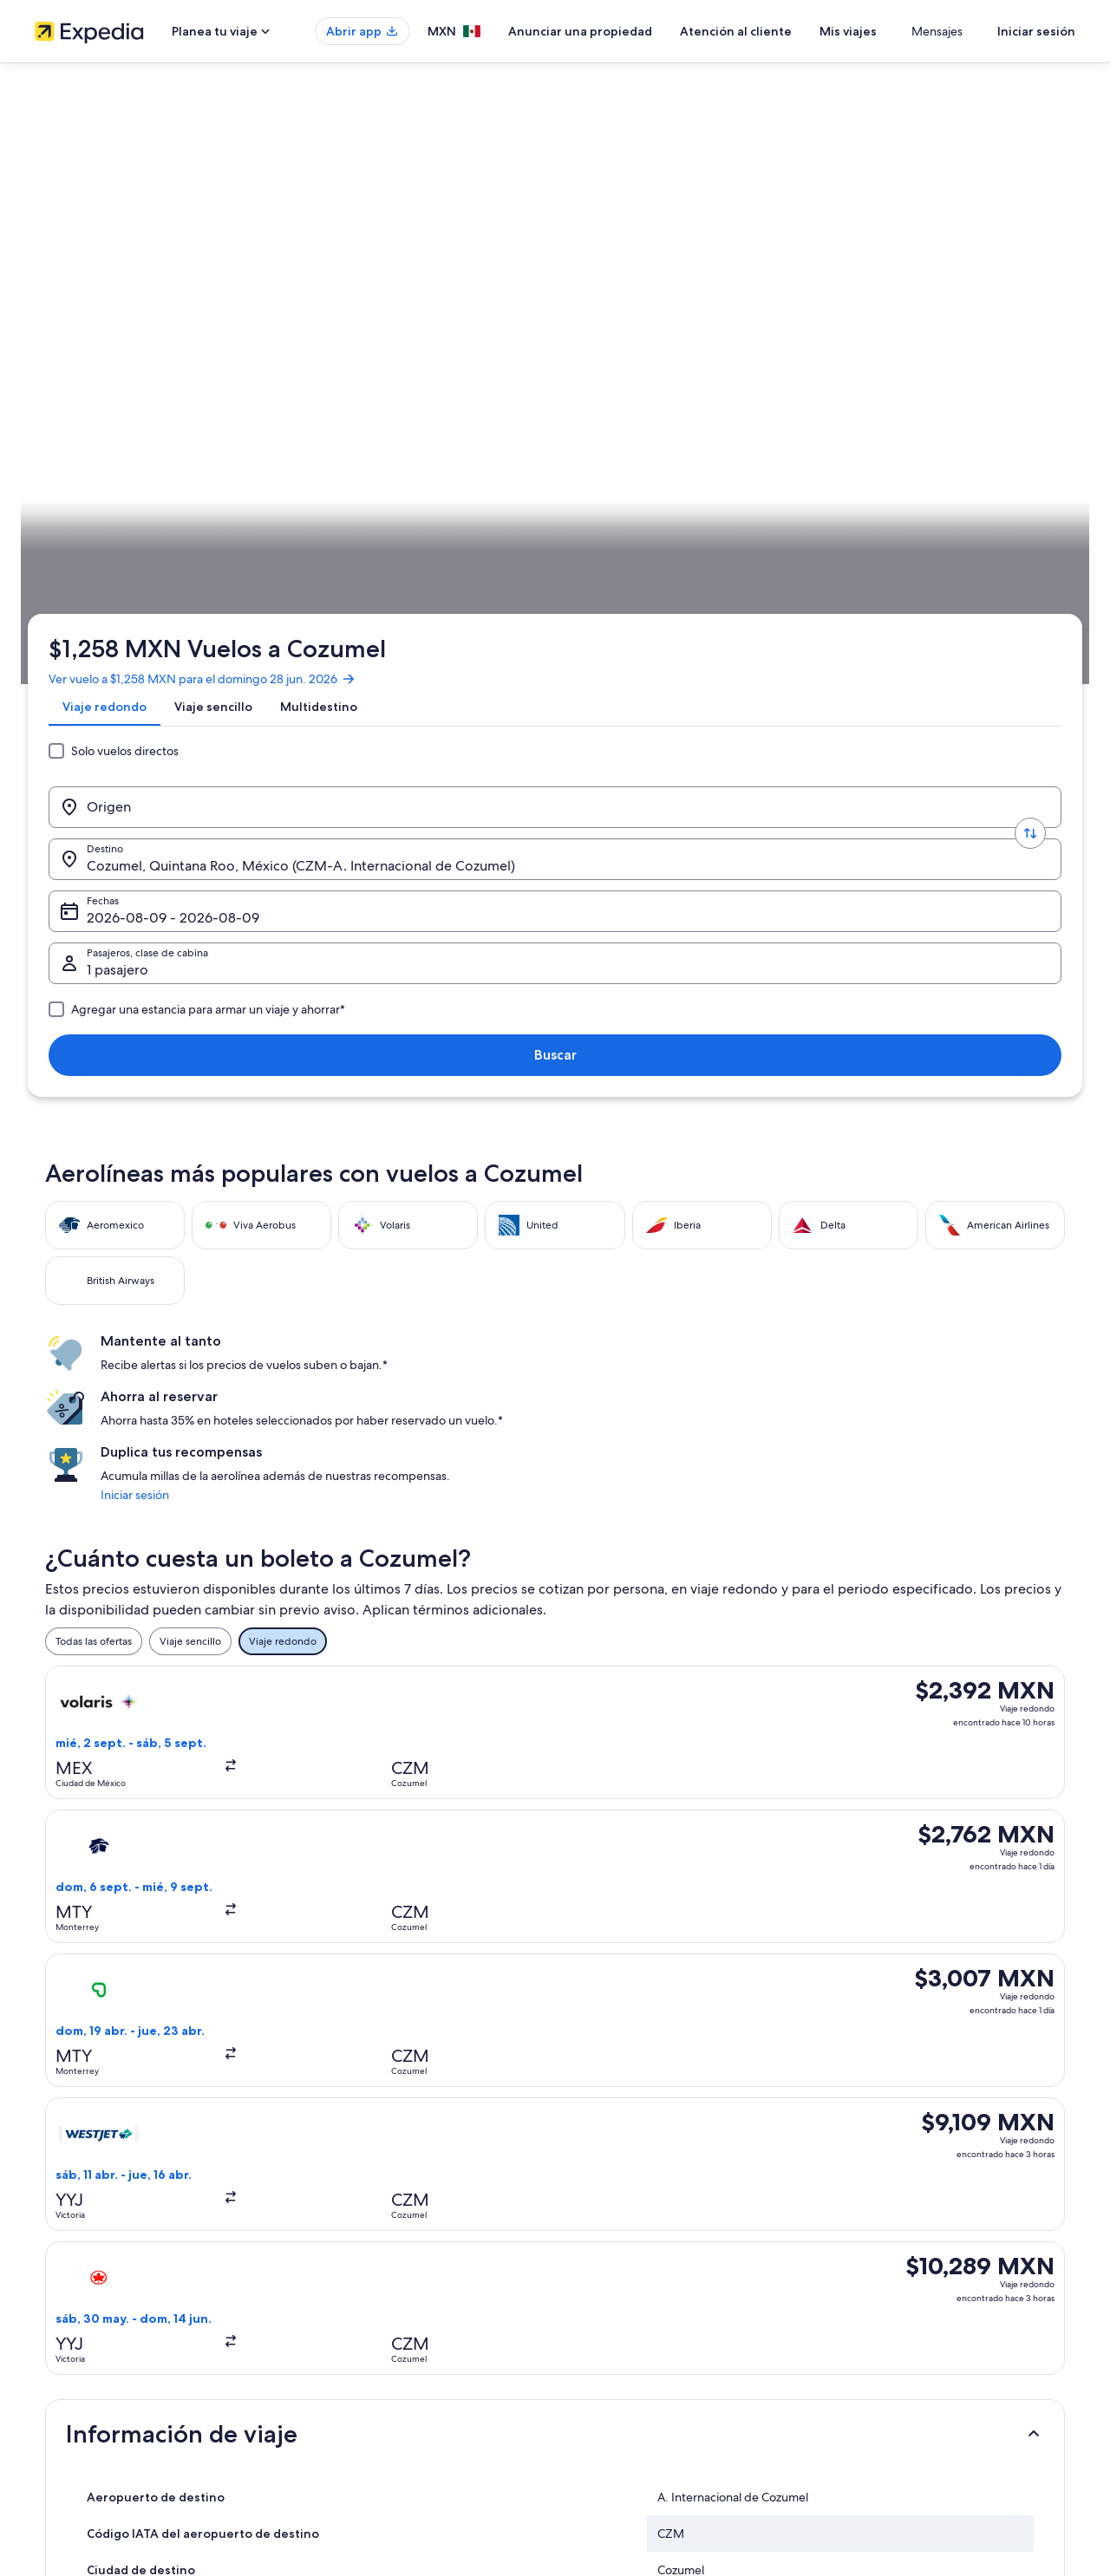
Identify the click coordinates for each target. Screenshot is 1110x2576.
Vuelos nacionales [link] (346, 2329)
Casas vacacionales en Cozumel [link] (145, 2009)
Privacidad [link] (597, 2218)
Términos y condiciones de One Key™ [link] (660, 2301)
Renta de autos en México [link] (365, 2357)
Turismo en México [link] (348, 2218)
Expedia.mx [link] (73, 542)
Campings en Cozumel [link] (620, 1943)
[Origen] (177, 341)
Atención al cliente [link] (885, 2218)
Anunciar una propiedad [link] (92, 2273)
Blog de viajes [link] (336, 2412)
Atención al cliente (787, 31)
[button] (555, 1283)
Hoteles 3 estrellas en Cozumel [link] (642, 1877)
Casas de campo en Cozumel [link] (139, 1976)
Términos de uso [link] (611, 2273)
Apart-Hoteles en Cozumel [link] (631, 1910)
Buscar (1019, 340)
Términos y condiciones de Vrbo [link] (648, 2329)
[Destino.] (433, 341)
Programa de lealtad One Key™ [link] (376, 2440)
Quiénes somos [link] (71, 2218)
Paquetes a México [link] (348, 2301)
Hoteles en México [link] (348, 2246)
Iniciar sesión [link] (835, 772)
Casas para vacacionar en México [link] (380, 2273)
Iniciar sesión (1036, 31)
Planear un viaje (1028, 542)
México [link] (181, 542)
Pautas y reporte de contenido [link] (643, 2357)
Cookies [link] (591, 2246)
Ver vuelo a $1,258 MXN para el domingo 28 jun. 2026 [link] (209, 238)
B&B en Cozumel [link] (107, 1943)
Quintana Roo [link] (246, 542)
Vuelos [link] (132, 542)
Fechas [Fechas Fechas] (625, 347)
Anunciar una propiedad (631, 31)
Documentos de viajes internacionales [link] (930, 2357)
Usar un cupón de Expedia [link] (903, 2329)
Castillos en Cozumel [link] (614, 2009)
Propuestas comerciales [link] (90, 2301)
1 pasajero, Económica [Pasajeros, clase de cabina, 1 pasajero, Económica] (835, 347)
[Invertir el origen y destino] (305, 340)
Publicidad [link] (60, 2329)
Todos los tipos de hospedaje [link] (372, 2384)
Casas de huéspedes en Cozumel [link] (648, 1976)
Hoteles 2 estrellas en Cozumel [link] (144, 1877)
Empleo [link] (53, 2246)
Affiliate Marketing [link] (78, 2357)
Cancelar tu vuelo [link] (882, 2246)
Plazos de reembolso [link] (890, 2301)
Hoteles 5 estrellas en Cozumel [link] (144, 1910)
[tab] (111, 280)
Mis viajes (899, 31)
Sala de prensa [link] (69, 2384)
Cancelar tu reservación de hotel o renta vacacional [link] (960, 2273)
